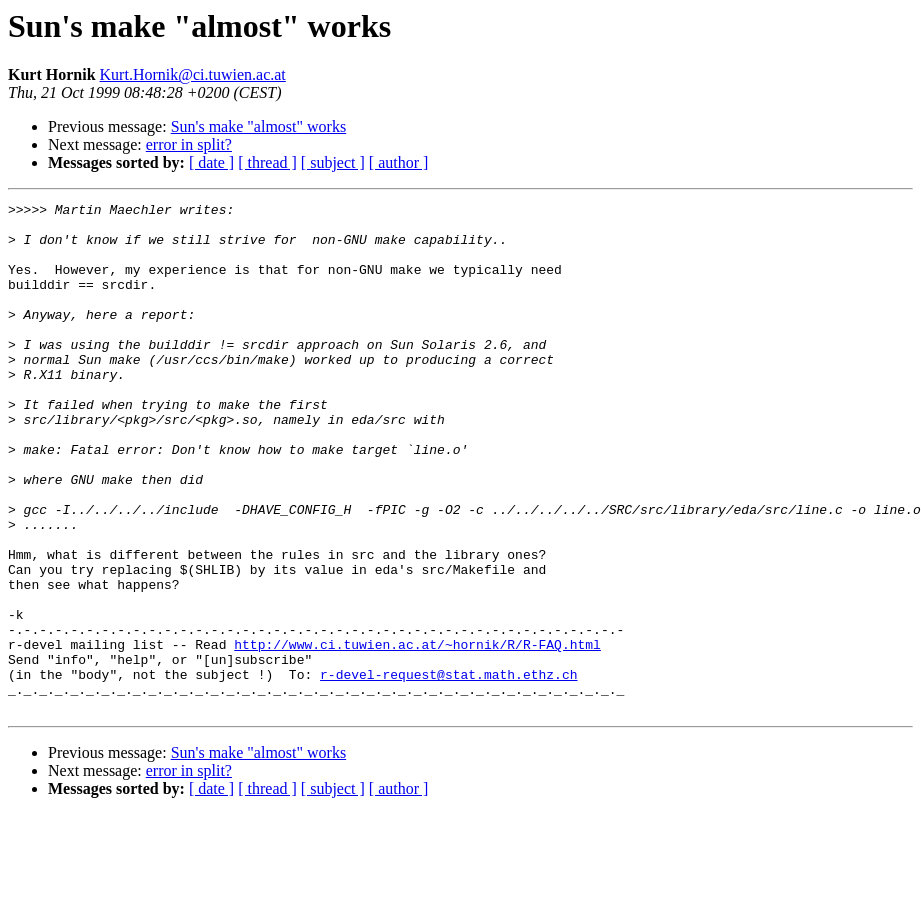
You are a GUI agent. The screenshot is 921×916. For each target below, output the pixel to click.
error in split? (189, 144)
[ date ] (211, 162)
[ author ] (399, 162)
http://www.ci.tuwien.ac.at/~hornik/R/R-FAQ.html (417, 734)
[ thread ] (267, 162)
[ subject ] (333, 162)
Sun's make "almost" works (259, 126)
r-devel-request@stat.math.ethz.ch (448, 770)
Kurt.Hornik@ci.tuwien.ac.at (193, 74)
